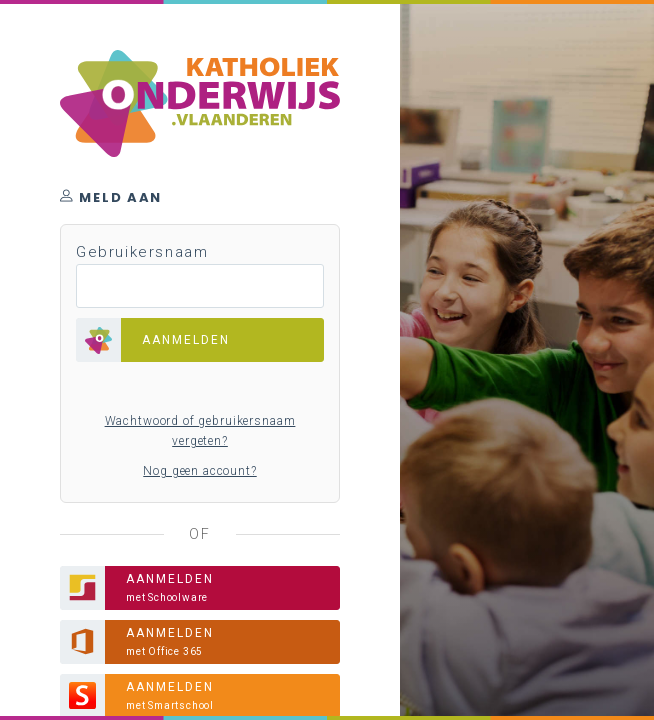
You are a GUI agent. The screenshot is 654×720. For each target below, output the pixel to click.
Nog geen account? (199, 471)
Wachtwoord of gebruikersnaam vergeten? (200, 431)
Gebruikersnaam (142, 252)
